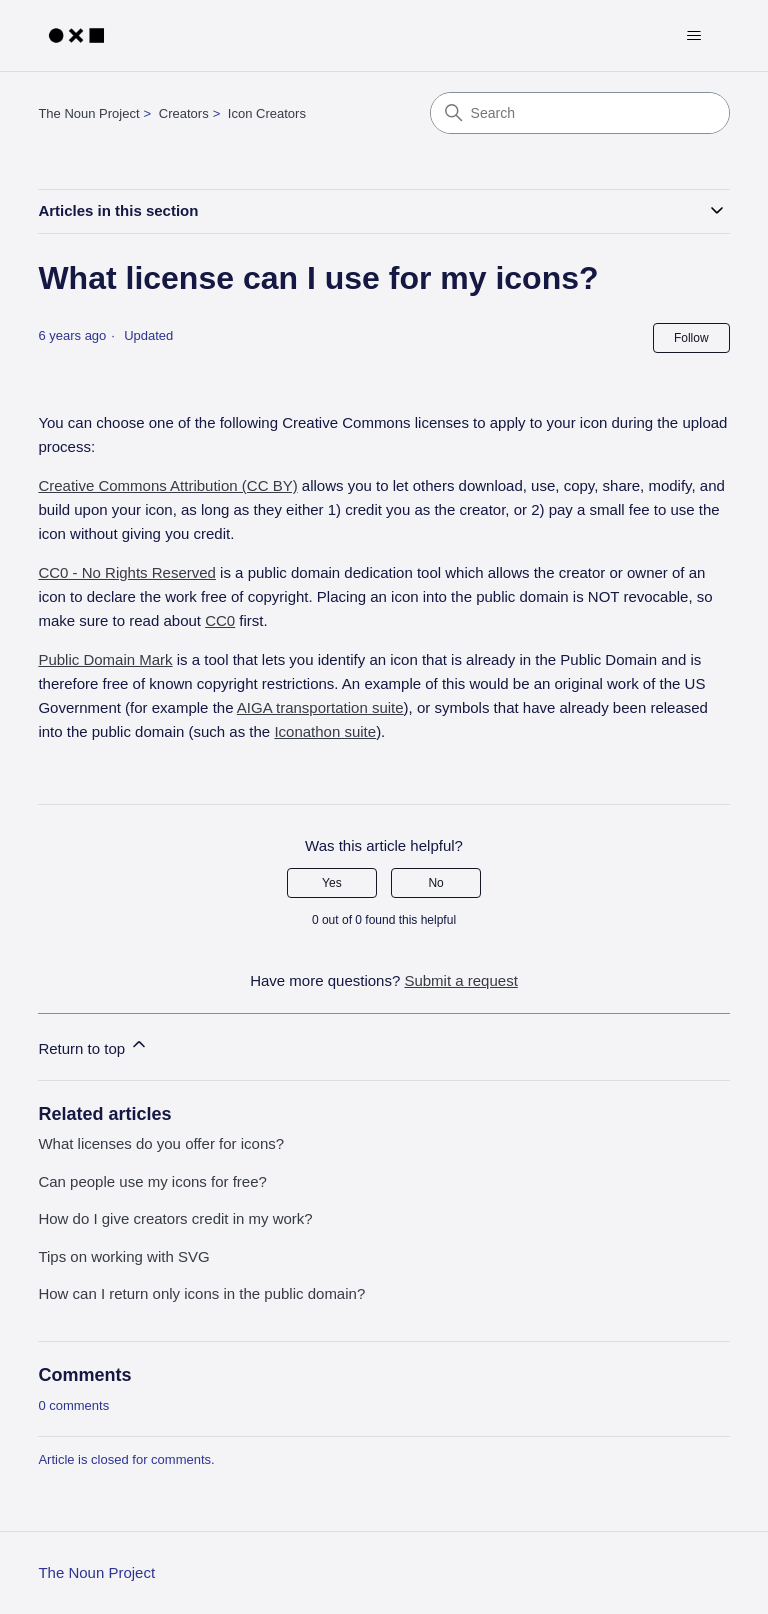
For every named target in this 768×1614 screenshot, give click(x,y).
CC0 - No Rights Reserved (127, 572)
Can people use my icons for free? (152, 1181)
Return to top (93, 1045)
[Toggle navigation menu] (694, 36)
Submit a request (460, 980)
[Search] (580, 113)
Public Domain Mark (105, 659)
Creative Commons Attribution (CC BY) (167, 485)
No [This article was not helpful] (435, 883)
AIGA (320, 707)
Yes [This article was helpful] (332, 883)
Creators (184, 113)
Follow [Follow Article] (691, 338)
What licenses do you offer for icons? (161, 1143)
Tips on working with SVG (123, 1256)
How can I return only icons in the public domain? (201, 1293)
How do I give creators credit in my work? (175, 1218)
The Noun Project (88, 113)
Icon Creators (267, 113)
